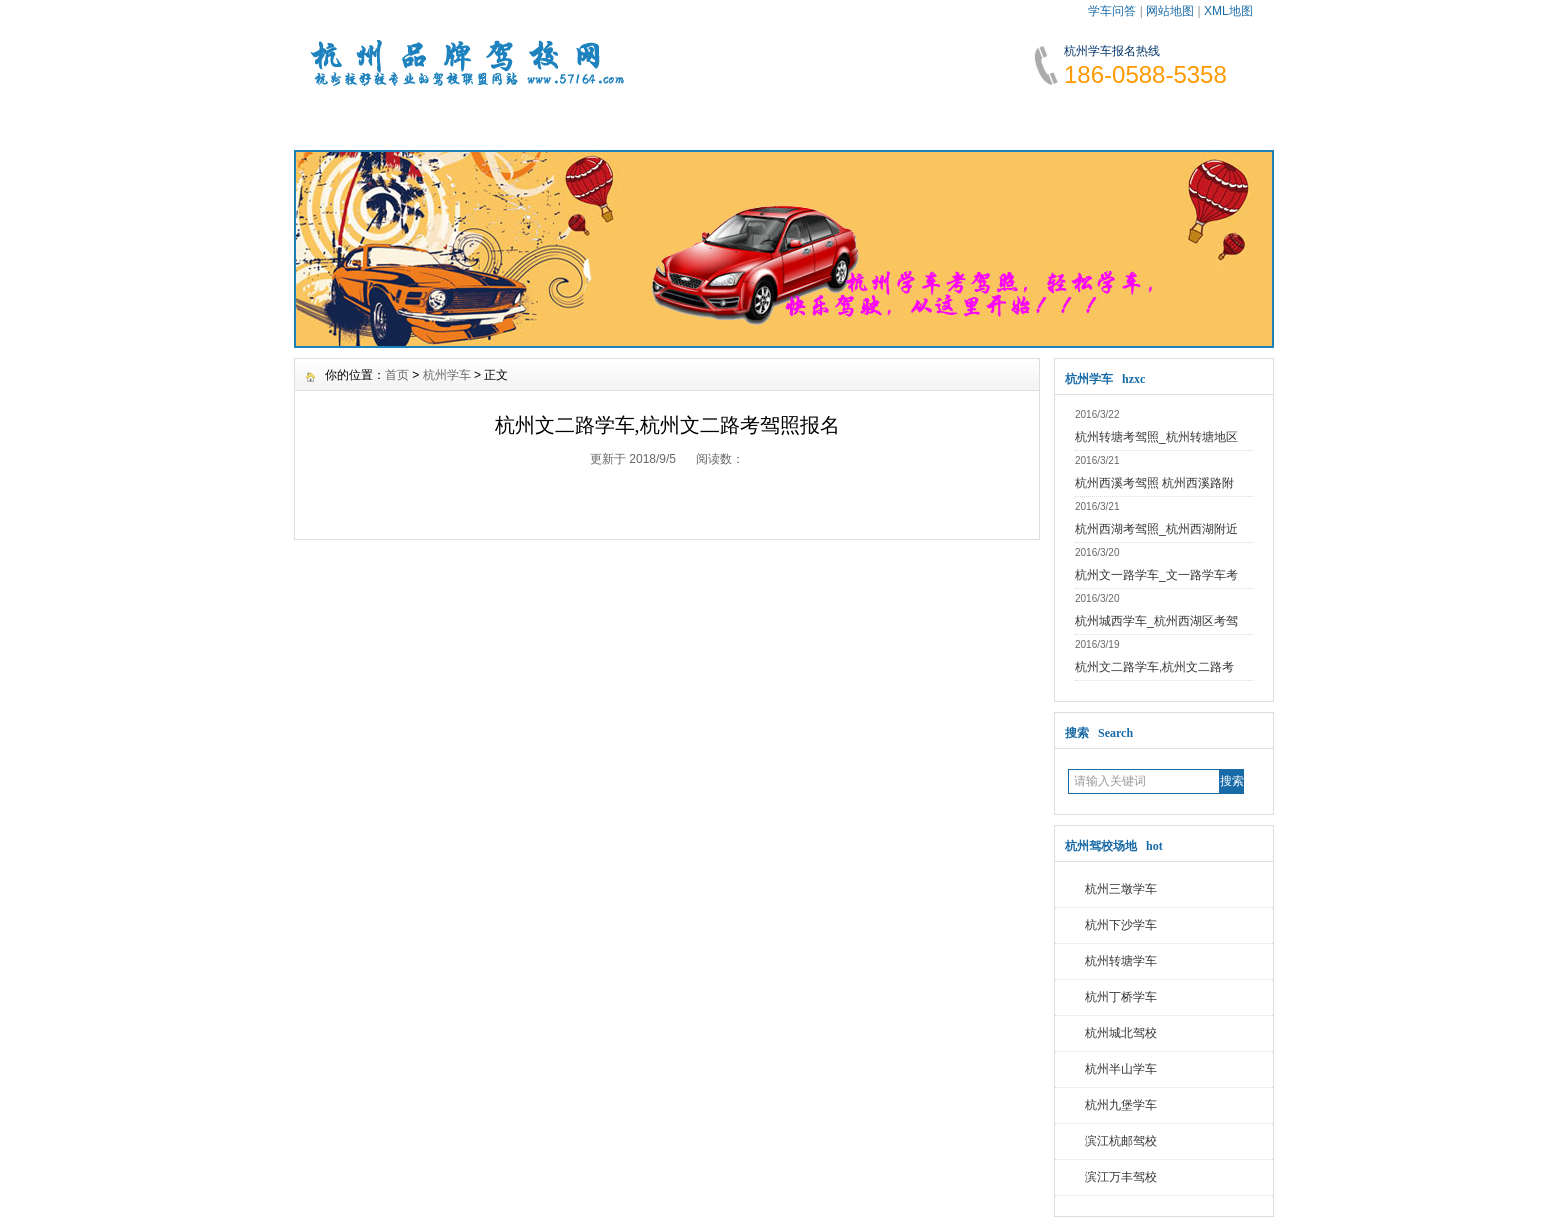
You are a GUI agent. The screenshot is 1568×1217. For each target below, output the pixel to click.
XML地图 (1228, 11)
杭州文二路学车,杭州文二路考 (1154, 667)
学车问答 (1112, 11)
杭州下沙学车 (1121, 925)
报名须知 (597, 120)
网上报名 (1081, 120)
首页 (397, 375)
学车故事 (960, 120)
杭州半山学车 (1121, 1069)
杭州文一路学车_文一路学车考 (1156, 575)
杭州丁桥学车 (1121, 997)
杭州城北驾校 (1121, 1033)
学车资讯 (476, 120)
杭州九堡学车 (1121, 1105)
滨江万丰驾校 (1121, 1177)
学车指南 (839, 120)
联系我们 (1202, 120)
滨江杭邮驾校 (1121, 1141)
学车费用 (718, 120)
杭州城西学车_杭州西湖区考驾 (1156, 621)
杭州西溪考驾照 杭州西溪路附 (1154, 483)
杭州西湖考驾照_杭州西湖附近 (1156, 529)
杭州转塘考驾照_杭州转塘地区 (1156, 437)
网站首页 (355, 120)
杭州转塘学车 (1121, 961)
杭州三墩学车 (1121, 889)
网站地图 (1170, 11)
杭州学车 (447, 375)
